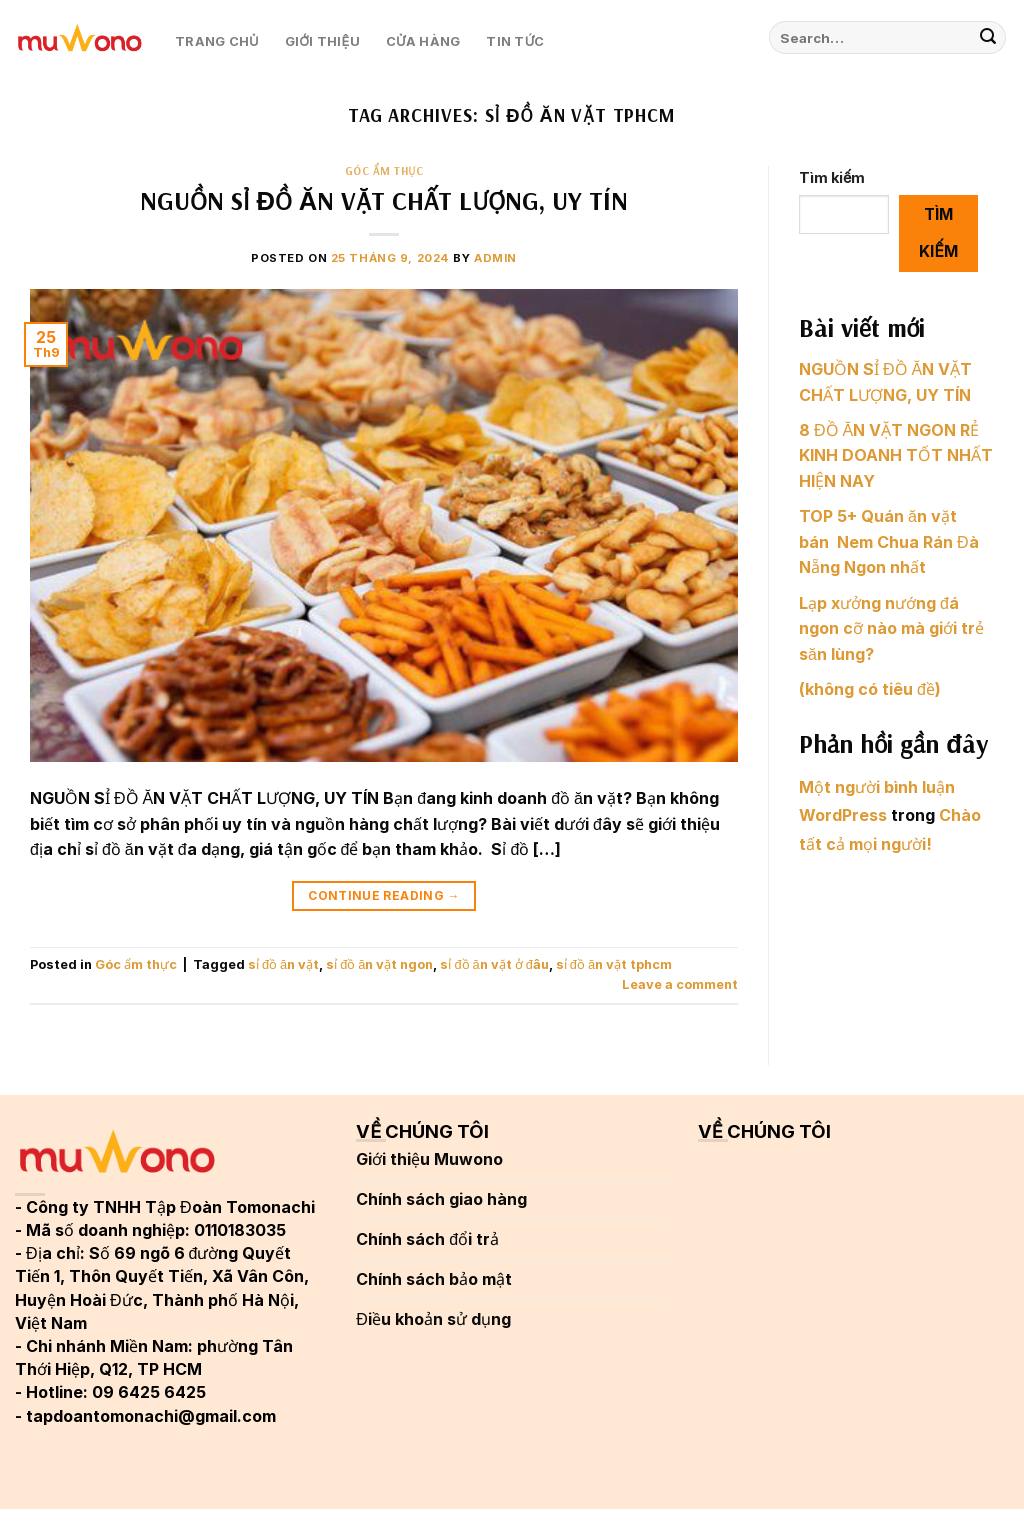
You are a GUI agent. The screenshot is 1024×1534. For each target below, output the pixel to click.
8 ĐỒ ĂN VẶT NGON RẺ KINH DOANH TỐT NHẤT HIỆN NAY (896, 455)
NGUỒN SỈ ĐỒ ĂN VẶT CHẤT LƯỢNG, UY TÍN (384, 200)
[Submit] (988, 38)
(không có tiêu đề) (870, 689)
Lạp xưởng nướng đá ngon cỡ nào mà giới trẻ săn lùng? (891, 628)
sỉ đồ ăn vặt (283, 964)
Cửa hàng (423, 41)
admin (495, 258)
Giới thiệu (322, 41)
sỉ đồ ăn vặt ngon (379, 964)
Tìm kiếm (832, 177)
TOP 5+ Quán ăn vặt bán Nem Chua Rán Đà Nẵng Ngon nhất (889, 541)
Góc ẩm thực (384, 171)
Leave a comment (680, 984)
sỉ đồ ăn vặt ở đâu (494, 964)
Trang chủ (217, 41)
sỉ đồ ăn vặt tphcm (614, 964)
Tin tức (515, 41)
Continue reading (384, 895)
